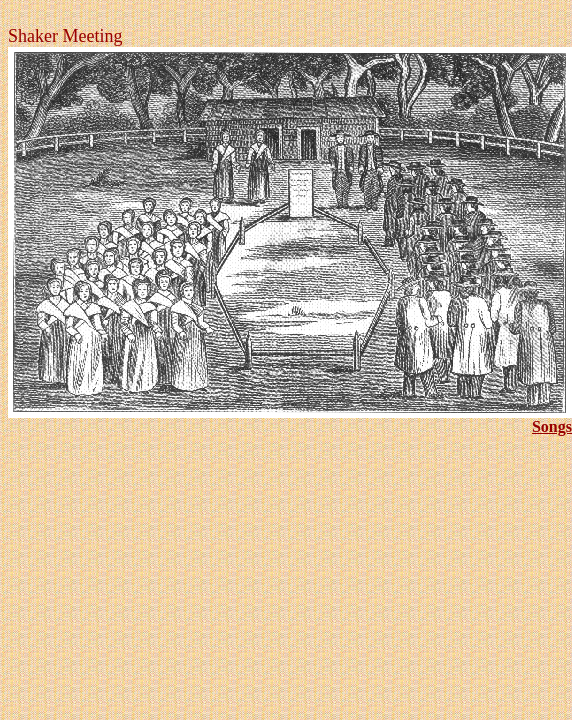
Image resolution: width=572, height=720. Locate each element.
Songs (552, 426)
